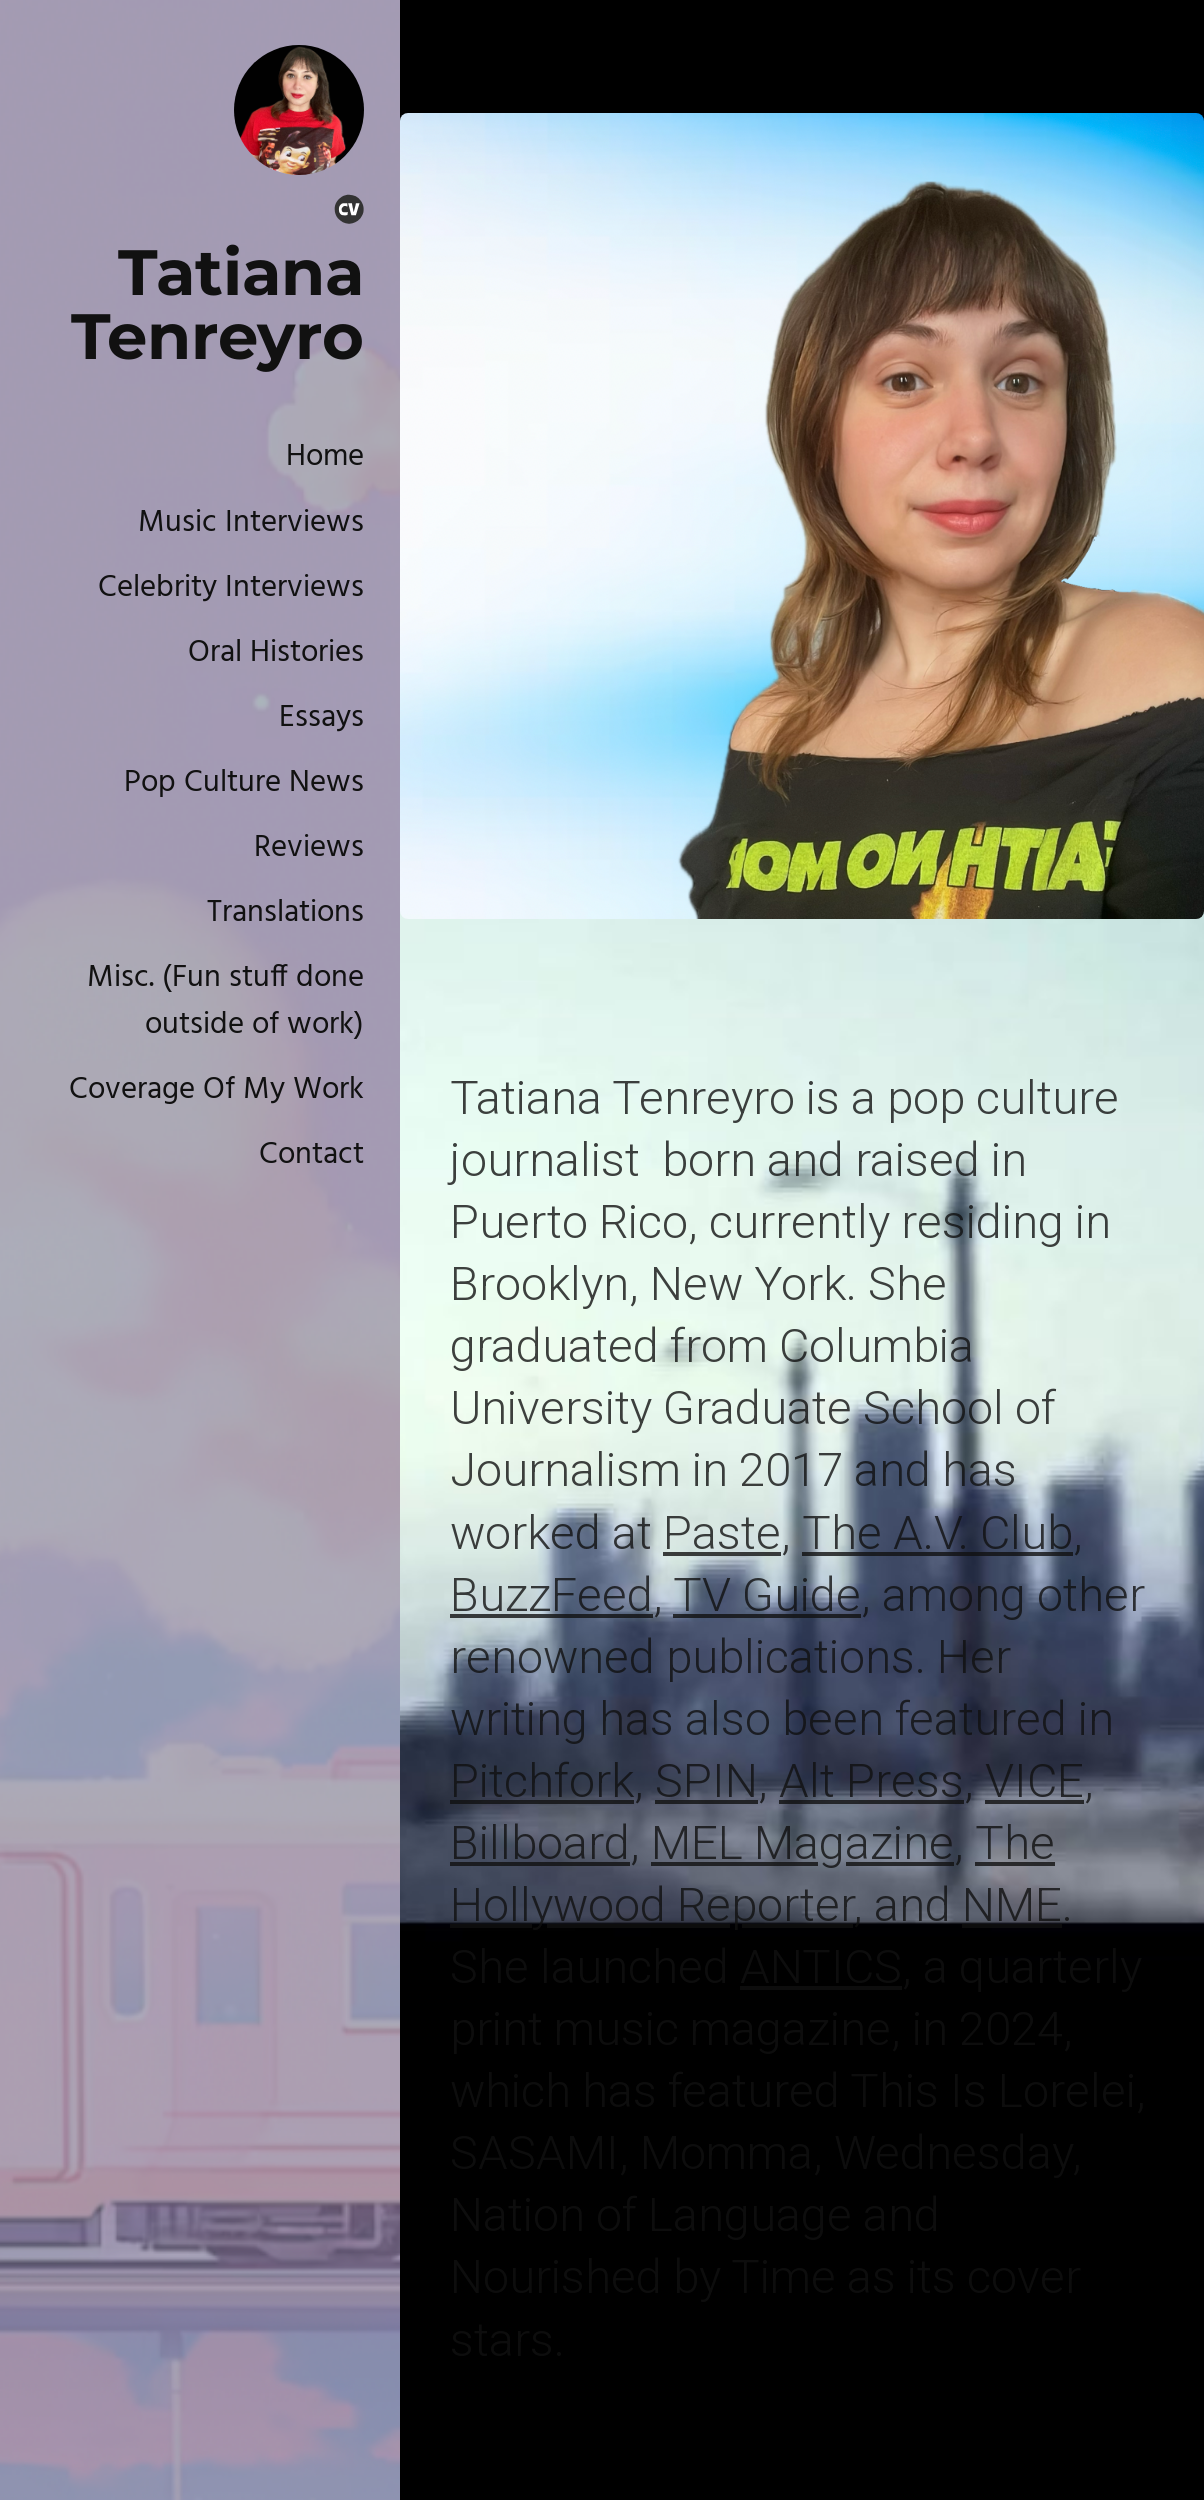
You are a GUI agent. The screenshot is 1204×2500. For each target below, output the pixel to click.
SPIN (706, 1780)
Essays (321, 718)
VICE (1034, 1780)
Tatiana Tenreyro (217, 304)
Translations (285, 913)
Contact (311, 1155)
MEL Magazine (802, 1842)
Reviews (309, 848)
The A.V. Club (937, 1532)
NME (1012, 1904)
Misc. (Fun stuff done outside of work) (225, 1001)
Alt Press (871, 1780)
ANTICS (821, 1966)
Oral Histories (276, 653)
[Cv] (349, 213)
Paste (722, 1532)
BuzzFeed (551, 1594)
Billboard (540, 1842)
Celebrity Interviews (231, 588)
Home (325, 457)
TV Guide (767, 1594)
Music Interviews (251, 523)
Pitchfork (542, 1780)
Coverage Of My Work (216, 1090)
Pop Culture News (244, 783)
